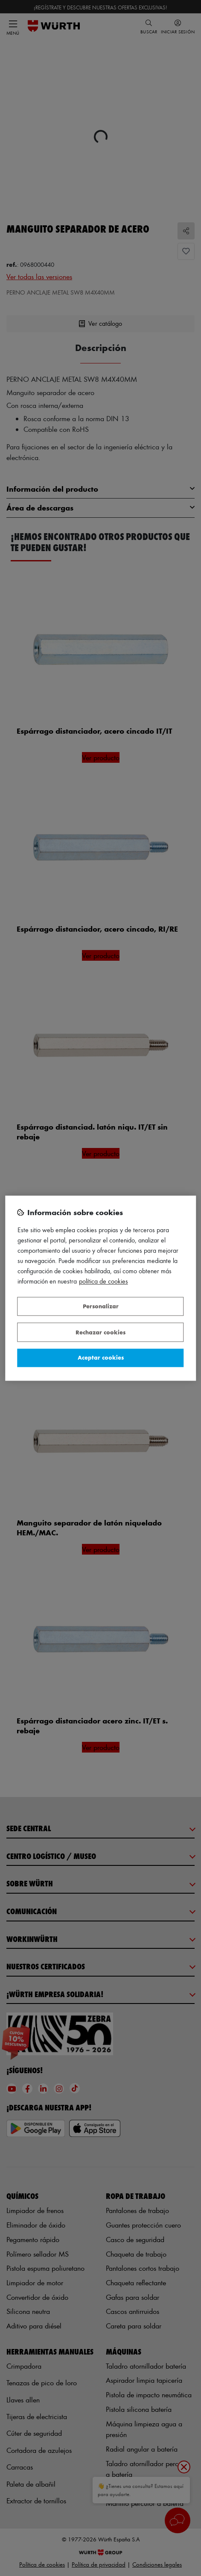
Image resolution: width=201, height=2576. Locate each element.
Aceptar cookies (101, 1357)
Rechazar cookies (100, 1332)
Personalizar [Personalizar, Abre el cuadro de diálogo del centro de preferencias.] (101, 1306)
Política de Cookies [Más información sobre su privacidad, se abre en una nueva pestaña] (103, 1281)
